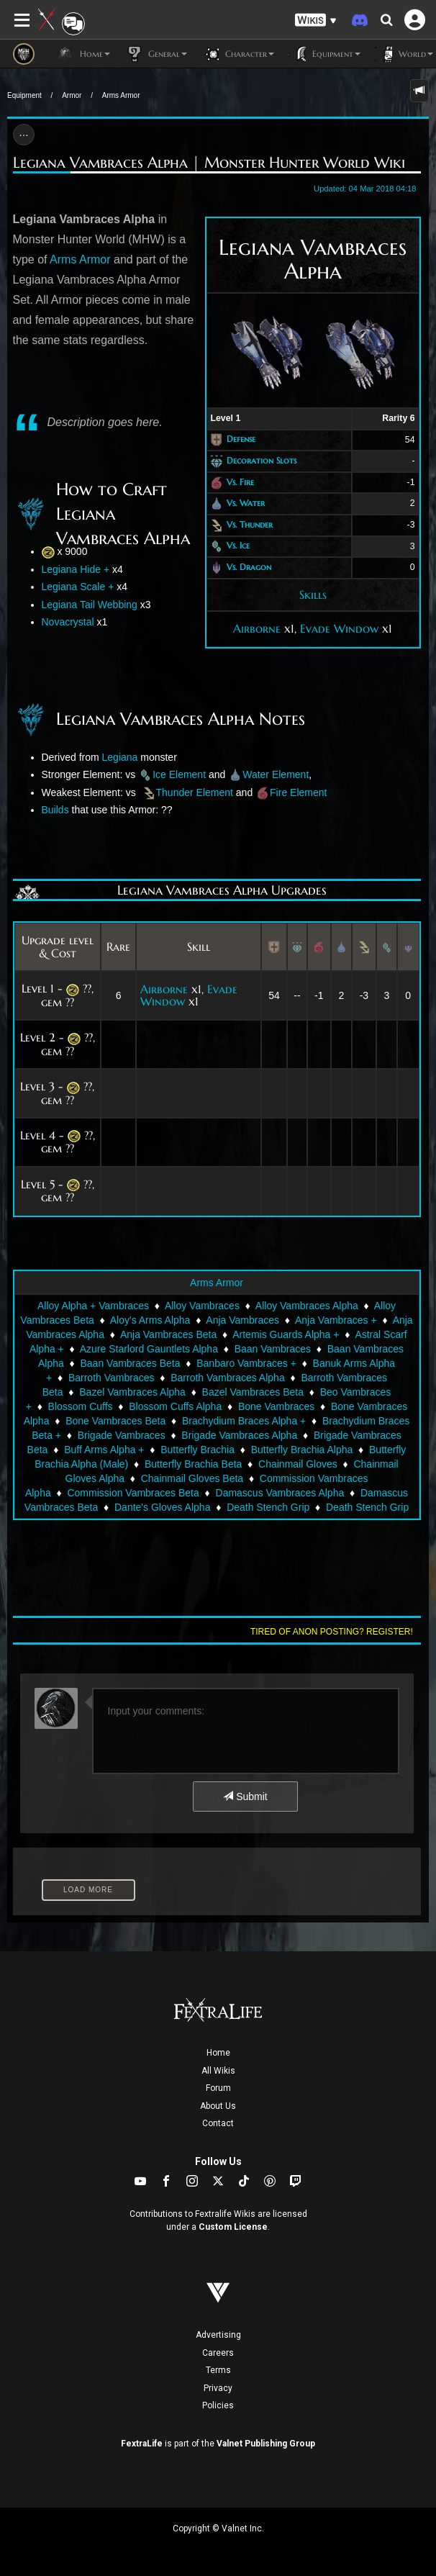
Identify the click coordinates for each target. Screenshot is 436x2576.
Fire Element (298, 792)
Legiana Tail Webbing (89, 604)
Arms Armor (121, 95)
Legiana (120, 757)
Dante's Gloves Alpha (162, 1507)
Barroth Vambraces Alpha (228, 1377)
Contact (218, 2123)
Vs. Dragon (249, 566)
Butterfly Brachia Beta (193, 1464)
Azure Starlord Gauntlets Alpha (149, 1349)
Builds (55, 809)
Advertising (218, 2335)
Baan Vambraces (273, 1349)
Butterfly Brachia (197, 1449)
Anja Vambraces (242, 1320)
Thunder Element (196, 792)
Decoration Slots (261, 460)
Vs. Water (246, 502)
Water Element (275, 774)
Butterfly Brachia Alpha (302, 1449)
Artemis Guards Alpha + (285, 1334)
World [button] (404, 54)
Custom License (233, 2227)
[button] (316, 20)
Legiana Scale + (78, 586)
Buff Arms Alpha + (104, 1449)
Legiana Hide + (76, 569)
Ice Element (179, 774)
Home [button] (83, 54)
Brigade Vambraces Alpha (239, 1435)
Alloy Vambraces (202, 1305)
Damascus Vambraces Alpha (280, 1493)
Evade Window (339, 628)
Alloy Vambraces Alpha (306, 1305)
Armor (71, 95)
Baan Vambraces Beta (131, 1363)
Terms (218, 2370)
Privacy (218, 2388)
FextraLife (142, 2444)
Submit (245, 1796)
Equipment (24, 95)
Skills (313, 594)
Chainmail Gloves (297, 1464)
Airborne (257, 628)
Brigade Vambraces (121, 1435)
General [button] (155, 54)
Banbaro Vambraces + (246, 1363)
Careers (218, 2353)
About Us (218, 2106)
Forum (218, 2088)
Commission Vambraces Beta (133, 1493)
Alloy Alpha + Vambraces (93, 1305)
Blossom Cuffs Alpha (175, 1406)
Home (218, 2053)
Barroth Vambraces (111, 1377)
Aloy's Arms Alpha (150, 1320)
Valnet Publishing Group (266, 2444)
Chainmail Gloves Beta (192, 1478)
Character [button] (237, 54)
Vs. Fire (240, 481)
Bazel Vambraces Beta (253, 1392)
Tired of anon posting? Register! (331, 1632)
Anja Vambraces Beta (168, 1334)
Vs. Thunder (250, 524)
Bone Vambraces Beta (115, 1421)
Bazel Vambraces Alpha (132, 1392)
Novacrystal (68, 622)
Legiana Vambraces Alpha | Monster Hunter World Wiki (209, 162)
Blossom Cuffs (80, 1406)
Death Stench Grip (268, 1507)
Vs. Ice (238, 546)
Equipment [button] (324, 54)
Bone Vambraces (276, 1406)
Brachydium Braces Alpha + (244, 1421)
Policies (218, 2405)
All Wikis (218, 2071)
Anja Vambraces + (336, 1320)
